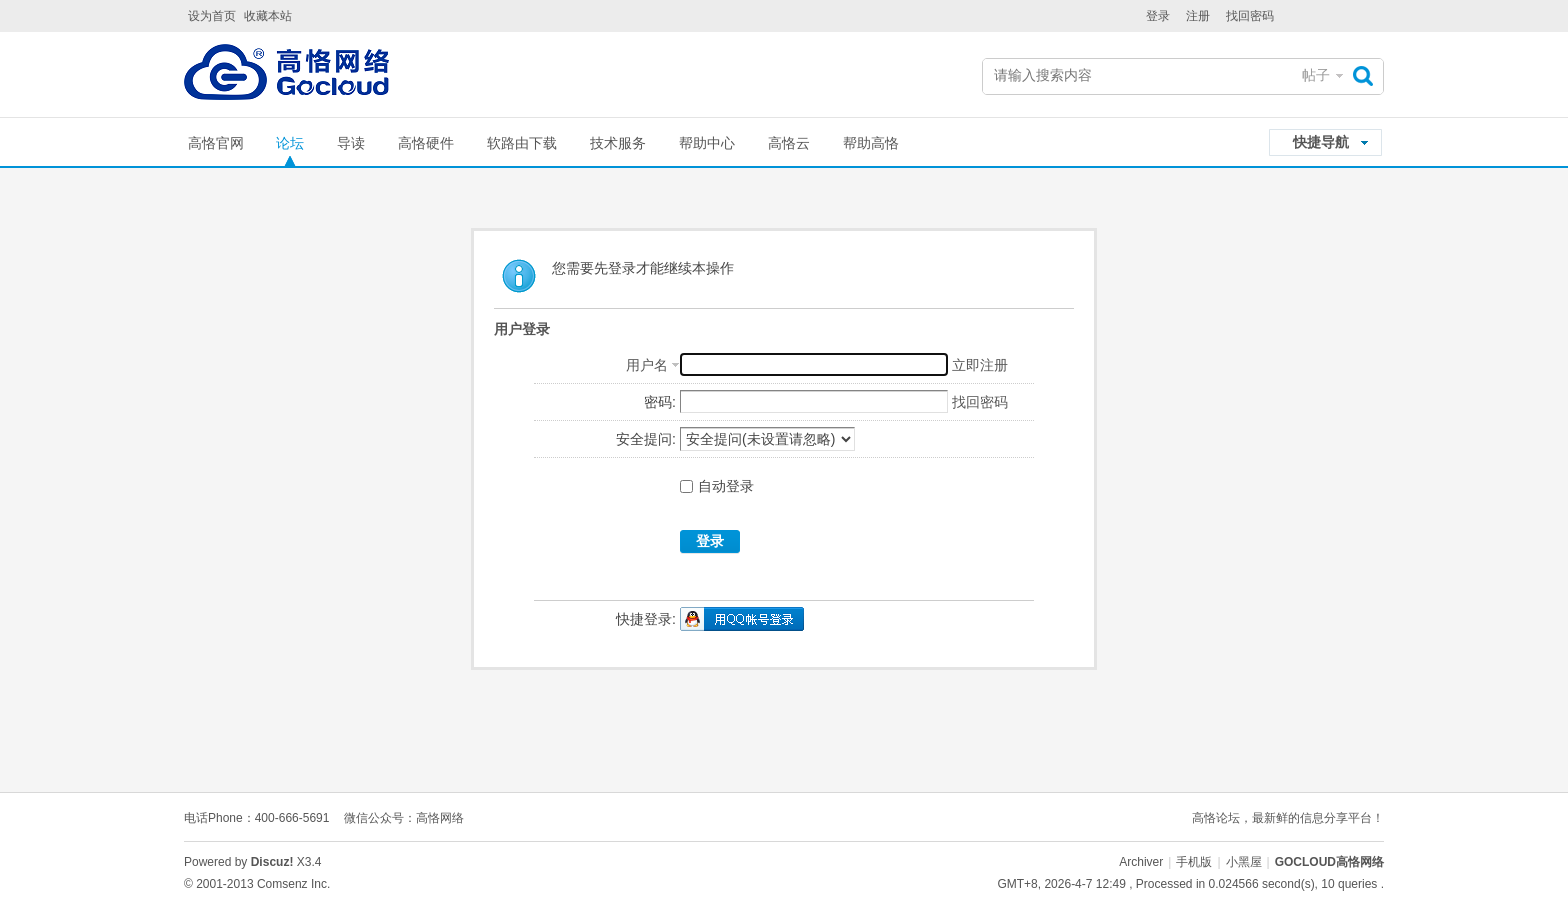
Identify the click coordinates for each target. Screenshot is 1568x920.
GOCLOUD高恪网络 (1329, 862)
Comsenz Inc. (293, 884)
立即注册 (980, 365)
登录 (1158, 16)
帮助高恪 (871, 143)
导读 (351, 143)
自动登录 (717, 486)
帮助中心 (707, 143)
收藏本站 (268, 16)
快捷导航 (1321, 142)
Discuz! (272, 862)
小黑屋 (1244, 862)
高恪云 (789, 143)
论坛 (290, 143)
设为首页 (212, 16)
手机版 (1194, 862)
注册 (1198, 16)
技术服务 (618, 143)
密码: (660, 402)
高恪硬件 (426, 143)
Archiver (1141, 862)
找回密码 (1250, 16)
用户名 (647, 365)
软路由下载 (522, 143)
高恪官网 (216, 143)
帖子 (1316, 75)
